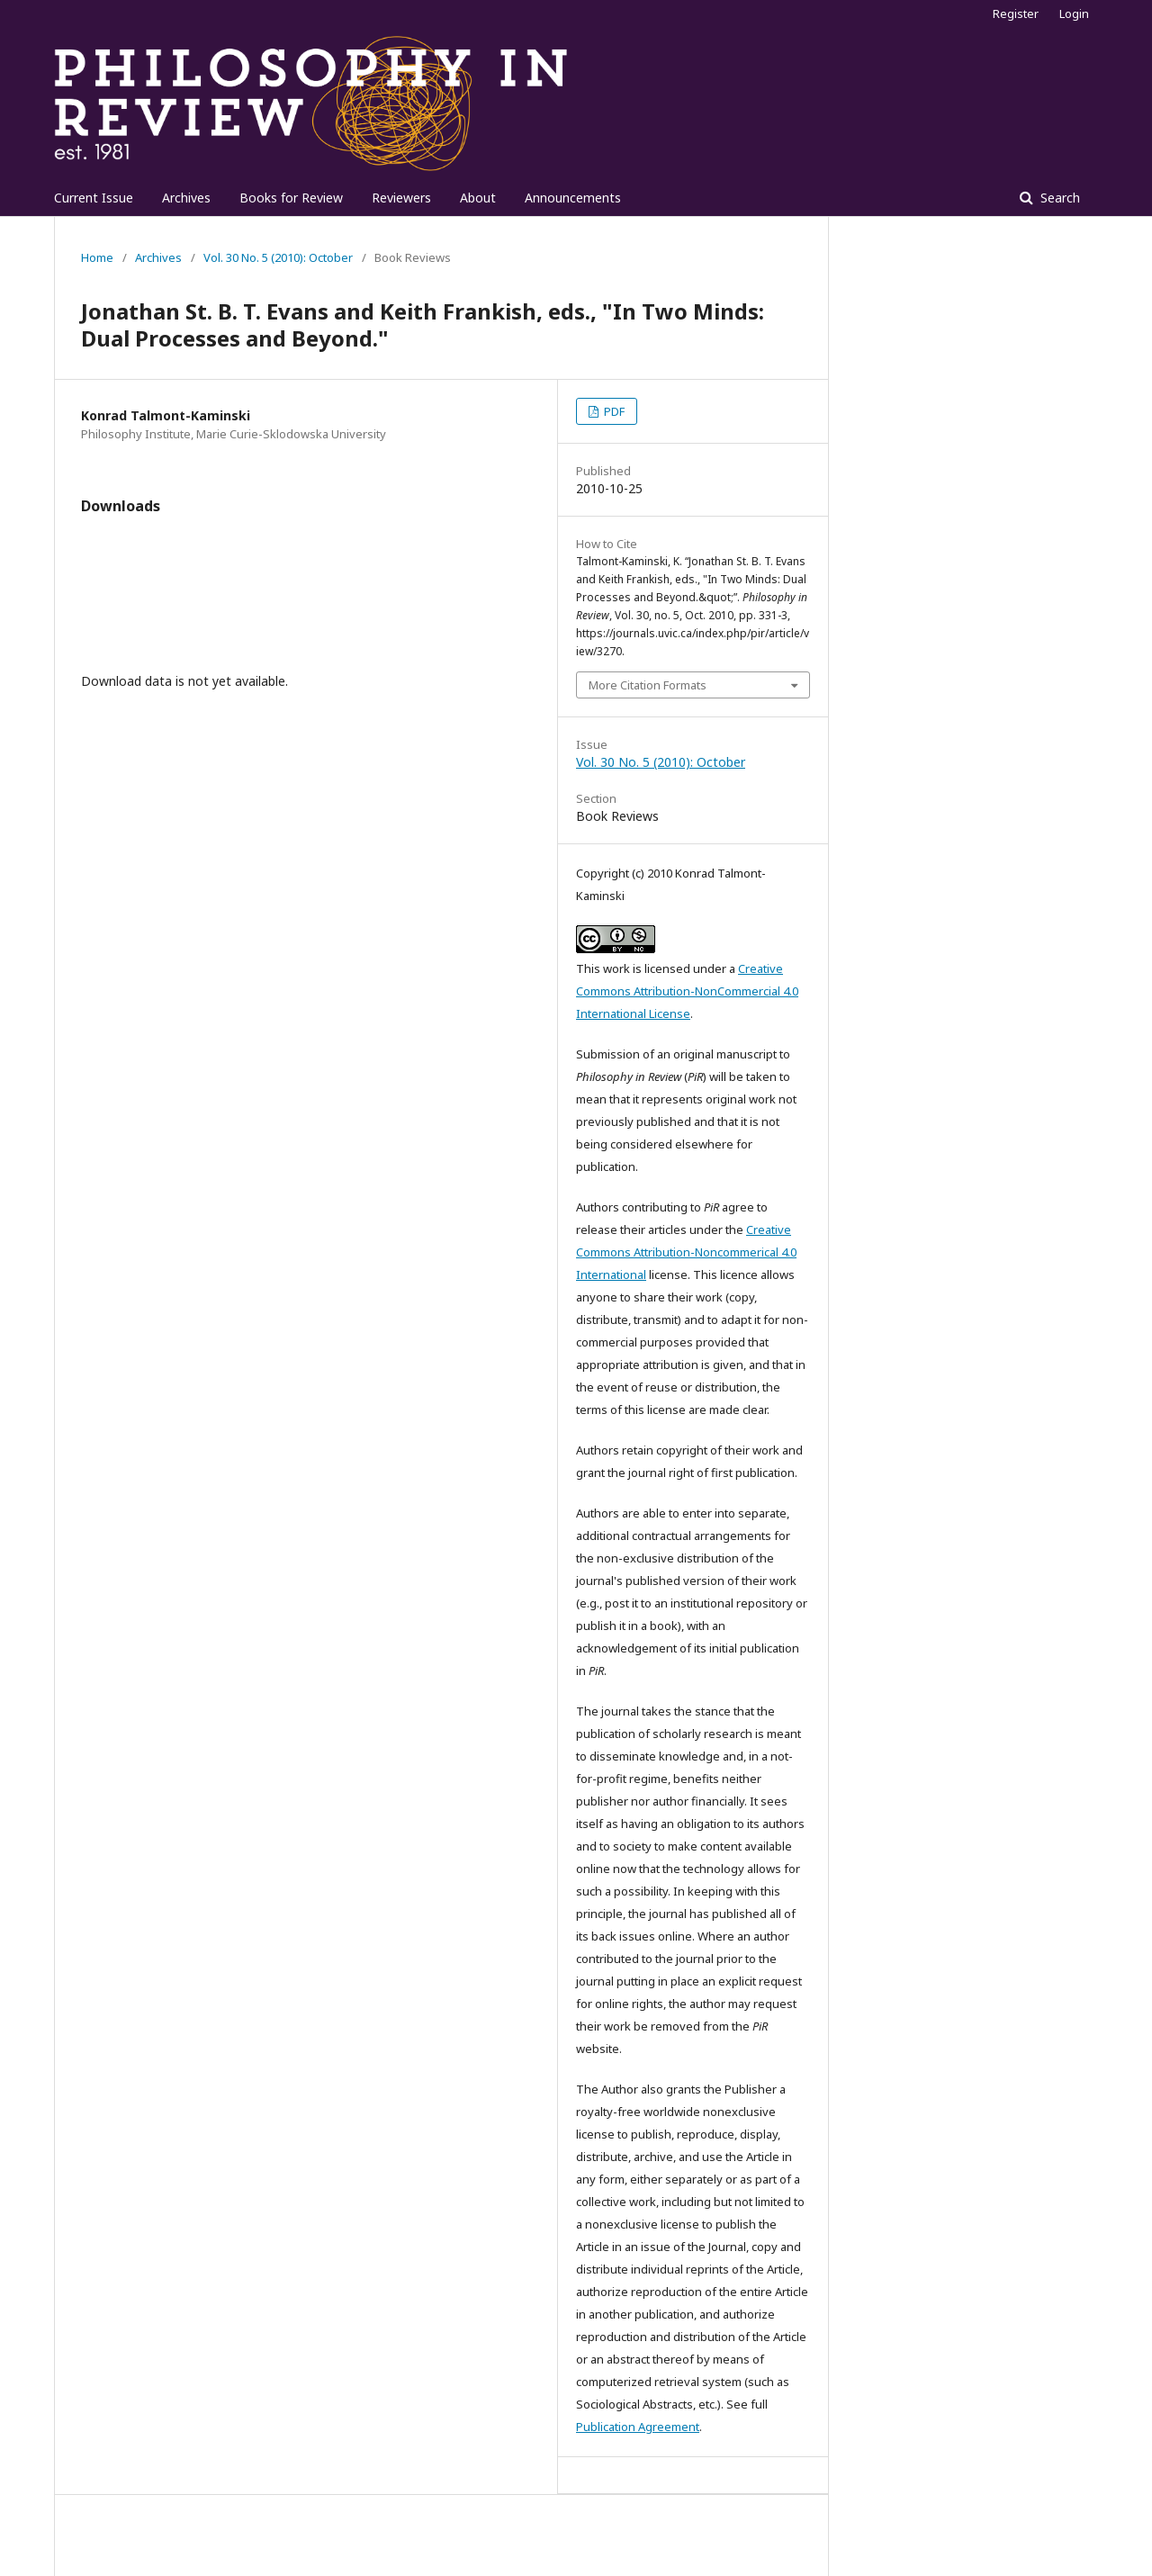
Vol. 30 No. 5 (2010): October (278, 257)
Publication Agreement (637, 2426)
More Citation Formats (647, 685)
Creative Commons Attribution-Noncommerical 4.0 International (686, 1252)
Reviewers (401, 197)
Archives (186, 197)
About (478, 197)
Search (1058, 197)
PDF (613, 411)
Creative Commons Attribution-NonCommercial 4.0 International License (687, 991)
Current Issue (93, 197)
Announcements (573, 197)
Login (1074, 13)
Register (1016, 13)
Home (97, 257)
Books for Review (291, 197)
